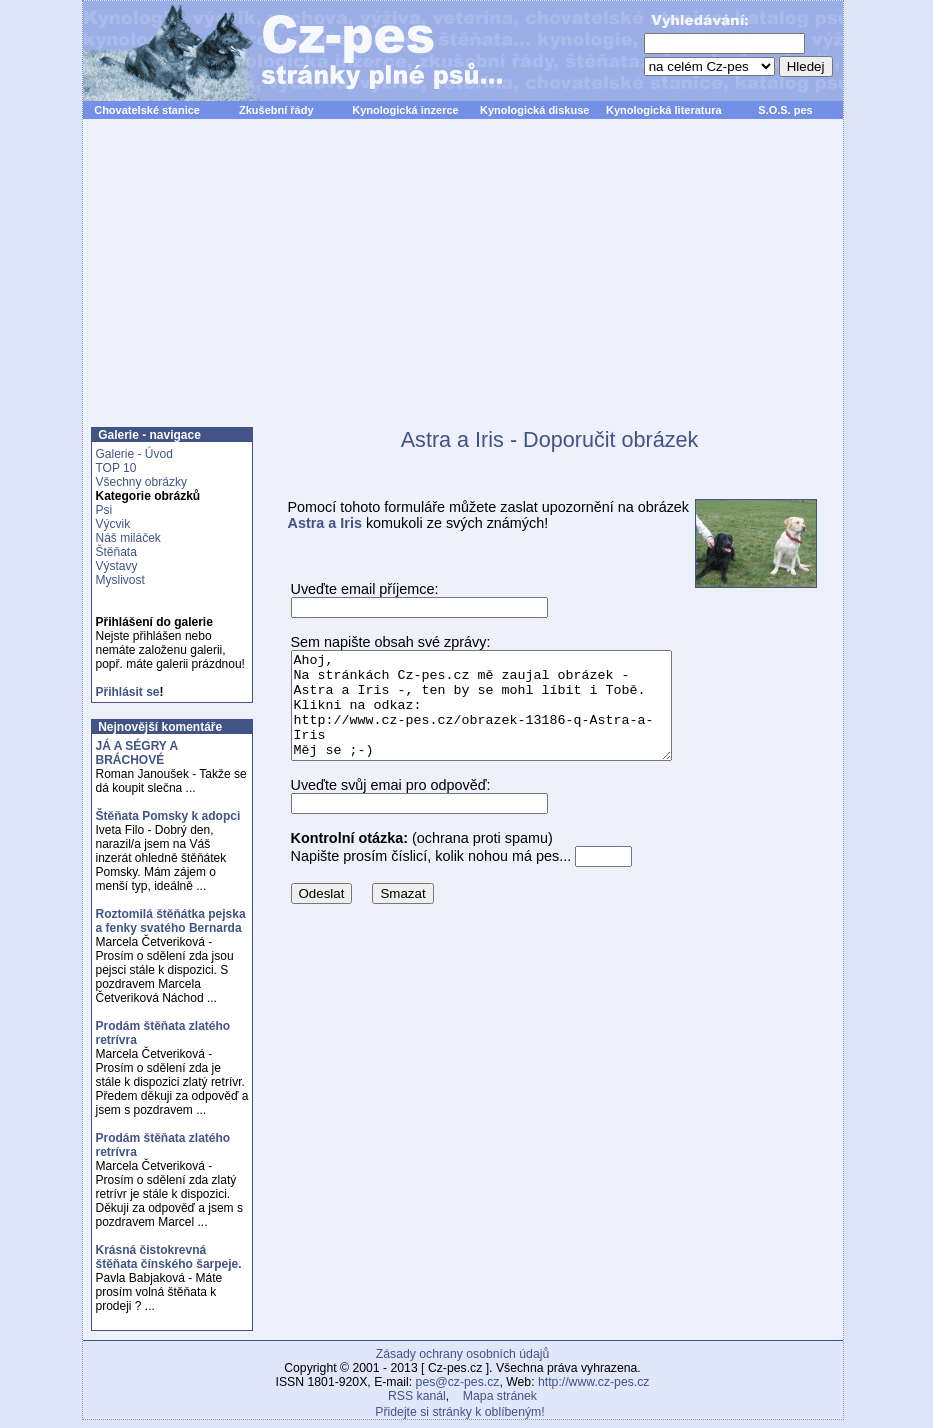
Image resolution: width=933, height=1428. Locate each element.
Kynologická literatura (664, 110)
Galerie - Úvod (134, 454)
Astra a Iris (325, 523)
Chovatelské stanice (147, 110)
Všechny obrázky (141, 482)
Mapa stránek (500, 1396)
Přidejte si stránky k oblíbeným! (459, 1412)
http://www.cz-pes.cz (594, 1382)
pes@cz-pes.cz (458, 1382)
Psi (104, 510)
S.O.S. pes (785, 110)
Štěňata (116, 552)
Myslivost (120, 580)
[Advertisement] (462, 284)
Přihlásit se (128, 692)
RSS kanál (417, 1396)
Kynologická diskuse (534, 110)
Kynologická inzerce (405, 110)
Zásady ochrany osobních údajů (462, 1354)
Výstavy (117, 566)
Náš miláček (128, 538)
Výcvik (113, 524)
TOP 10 (116, 468)
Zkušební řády (276, 110)
